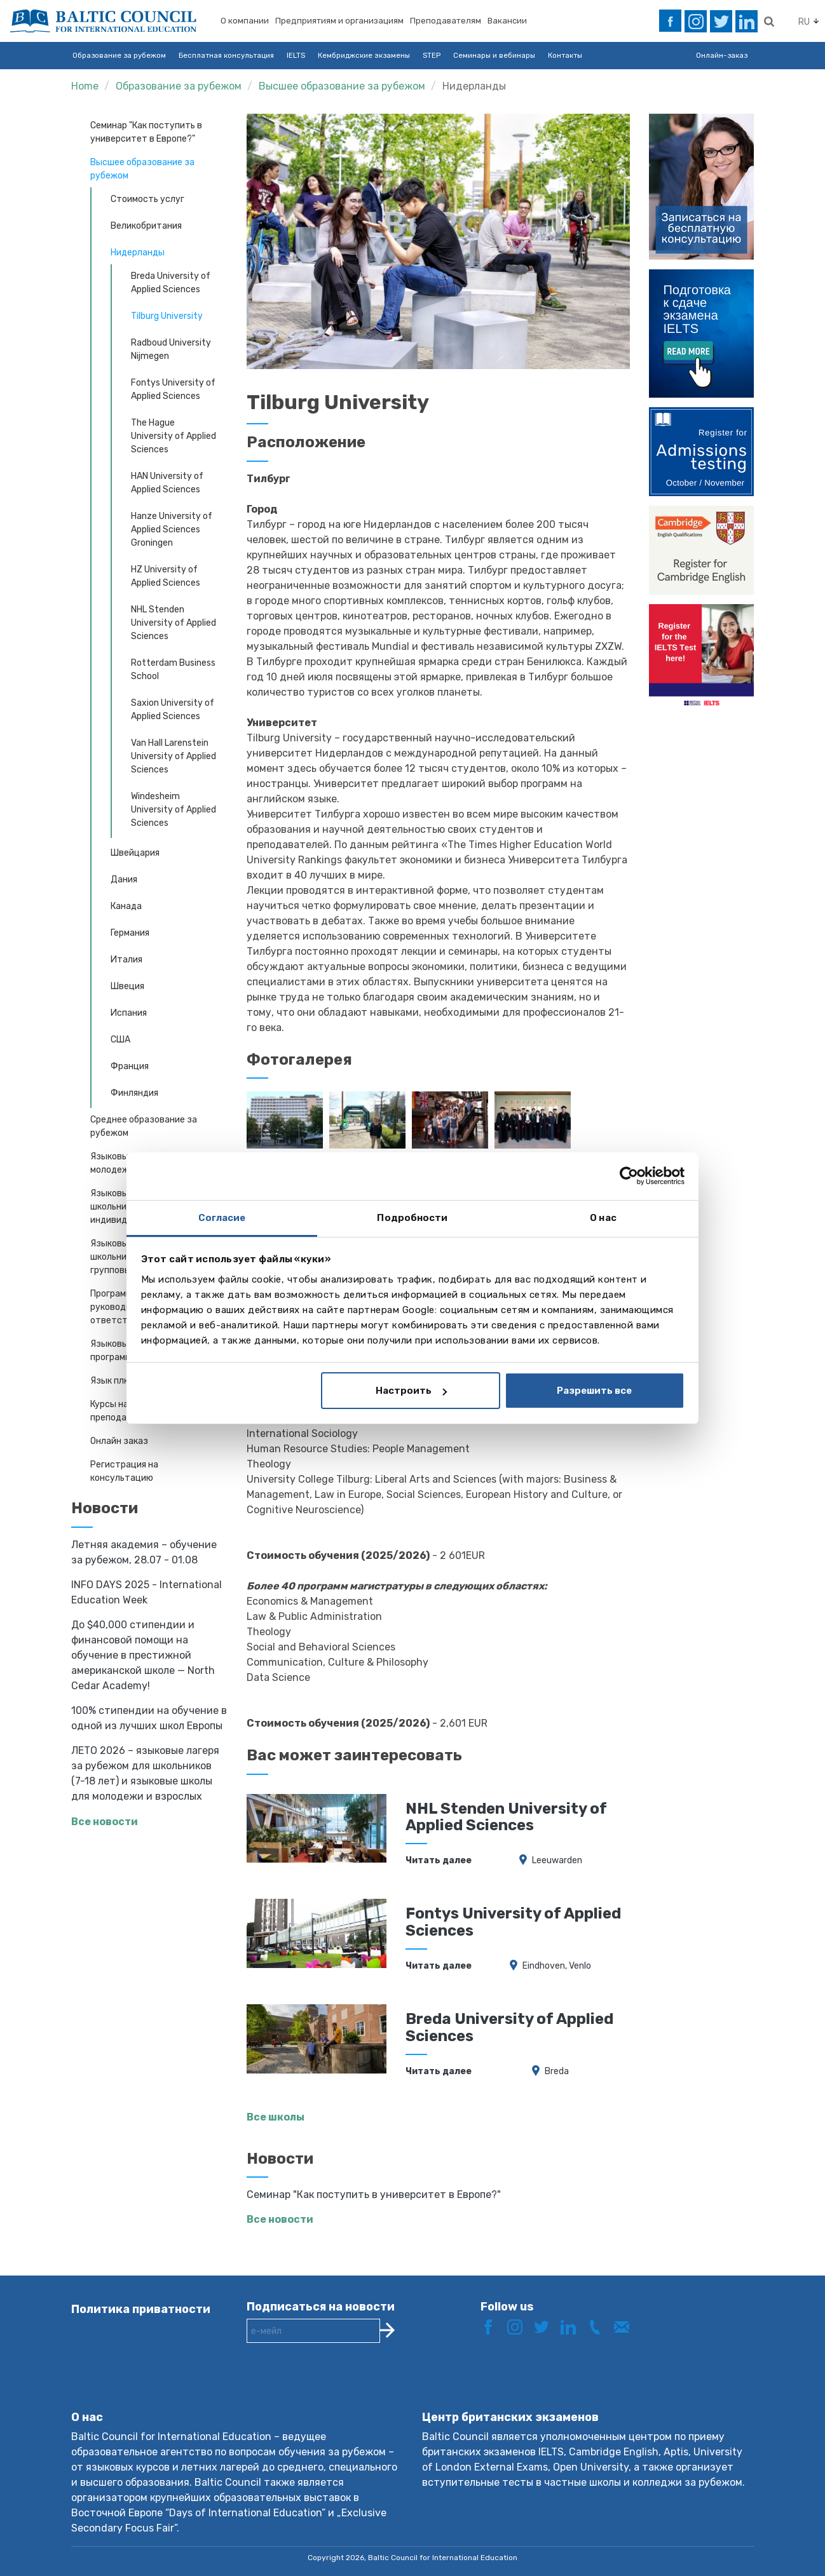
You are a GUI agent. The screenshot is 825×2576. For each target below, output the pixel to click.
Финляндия (134, 1093)
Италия (126, 959)
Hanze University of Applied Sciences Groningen (171, 529)
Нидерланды (474, 86)
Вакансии (507, 20)
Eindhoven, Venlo (556, 1965)
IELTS (296, 55)
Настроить (411, 1390)
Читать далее (439, 1860)
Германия (130, 932)
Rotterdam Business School (173, 669)
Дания (124, 879)
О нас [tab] (603, 1218)
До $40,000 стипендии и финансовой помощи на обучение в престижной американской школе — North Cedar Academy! (143, 1655)
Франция (130, 1066)
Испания (129, 1013)
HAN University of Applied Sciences (167, 483)
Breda (557, 2071)
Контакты (565, 55)
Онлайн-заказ (721, 55)
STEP (431, 55)
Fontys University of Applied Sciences (173, 389)
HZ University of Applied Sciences (165, 576)
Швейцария (135, 852)
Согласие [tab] (222, 1218)
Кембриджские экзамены (364, 55)
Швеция (127, 986)
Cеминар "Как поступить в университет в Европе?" (146, 132)
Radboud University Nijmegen (171, 349)
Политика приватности (140, 2309)
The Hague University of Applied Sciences (173, 436)
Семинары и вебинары (494, 55)
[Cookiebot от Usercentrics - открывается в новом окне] (629, 1175)
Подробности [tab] (412, 1218)
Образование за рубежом (119, 55)
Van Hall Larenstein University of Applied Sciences (173, 756)
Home (85, 86)
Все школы (275, 2117)
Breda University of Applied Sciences (170, 283)
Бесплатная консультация (226, 55)
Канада (126, 906)
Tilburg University (167, 316)
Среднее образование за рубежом (143, 1126)
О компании (245, 20)
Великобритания (146, 225)
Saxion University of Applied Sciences (172, 710)
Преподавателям (445, 20)
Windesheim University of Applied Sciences (173, 809)
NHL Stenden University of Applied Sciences (173, 623)
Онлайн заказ (119, 1441)
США (120, 1039)
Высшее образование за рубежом (342, 86)
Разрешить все (594, 1390)
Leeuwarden (557, 1860)
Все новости (104, 1822)
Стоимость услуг (147, 199)
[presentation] (343, 2386)
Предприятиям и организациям (339, 20)
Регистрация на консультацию (124, 1471)
